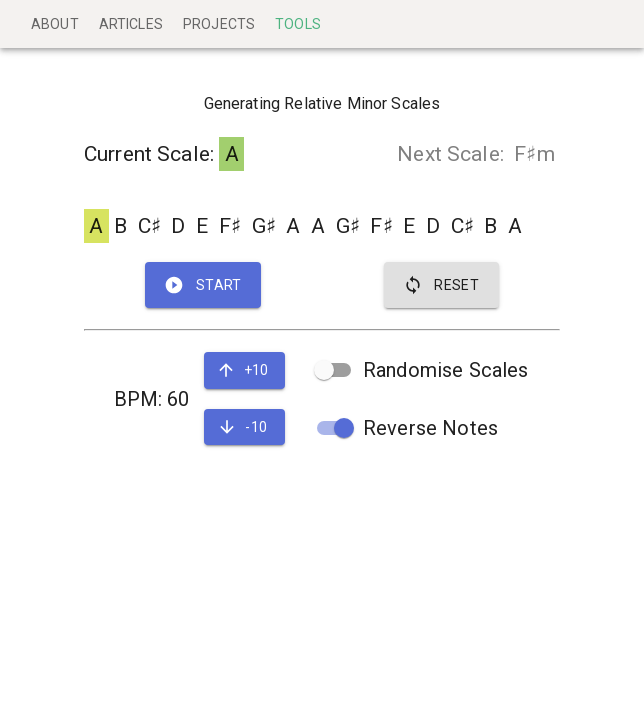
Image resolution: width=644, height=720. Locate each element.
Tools (298, 24)
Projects (219, 24)
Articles (131, 24)
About (55, 24)
